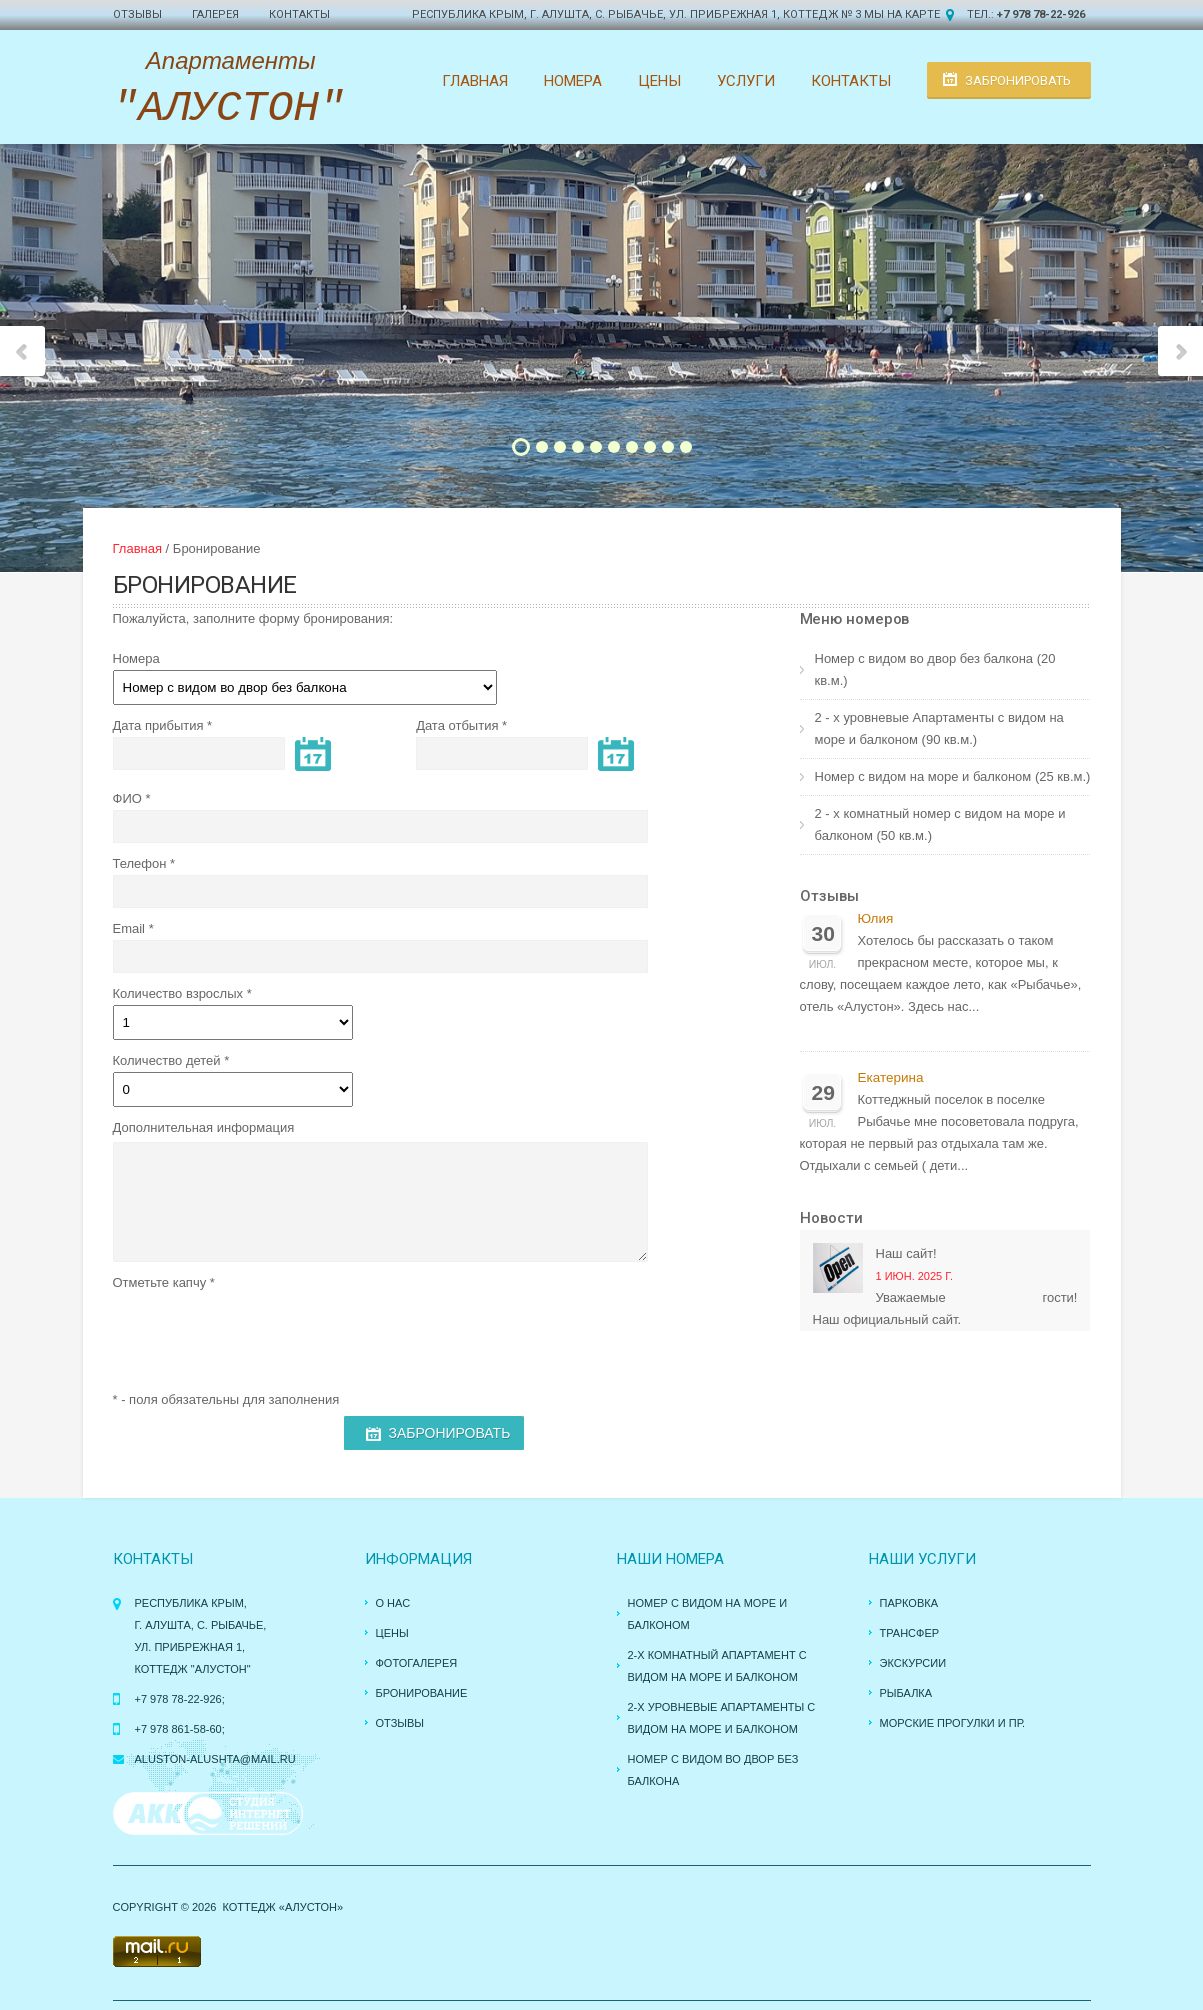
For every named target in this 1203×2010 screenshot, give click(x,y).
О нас (393, 1603)
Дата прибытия (158, 725)
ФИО (127, 798)
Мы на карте (902, 14)
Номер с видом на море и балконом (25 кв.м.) (953, 776)
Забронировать (1018, 80)
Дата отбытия (457, 725)
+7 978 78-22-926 (1041, 14)
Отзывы (137, 14)
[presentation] (265, 1333)
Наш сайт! (906, 1253)
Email (129, 928)
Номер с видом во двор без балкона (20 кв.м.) (935, 669)
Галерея (215, 14)
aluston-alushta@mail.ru (215, 1759)
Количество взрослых (178, 993)
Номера (573, 81)
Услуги (746, 81)
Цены (659, 81)
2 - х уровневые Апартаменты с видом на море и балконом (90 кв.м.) (939, 728)
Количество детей (167, 1060)
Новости (831, 1218)
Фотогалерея (417, 1663)
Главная (475, 81)
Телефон (140, 863)
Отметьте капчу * (164, 1282)
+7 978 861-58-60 (178, 1729)
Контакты (299, 14)
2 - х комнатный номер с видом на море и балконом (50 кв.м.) (940, 824)
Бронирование (422, 1693)
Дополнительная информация (204, 1127)
